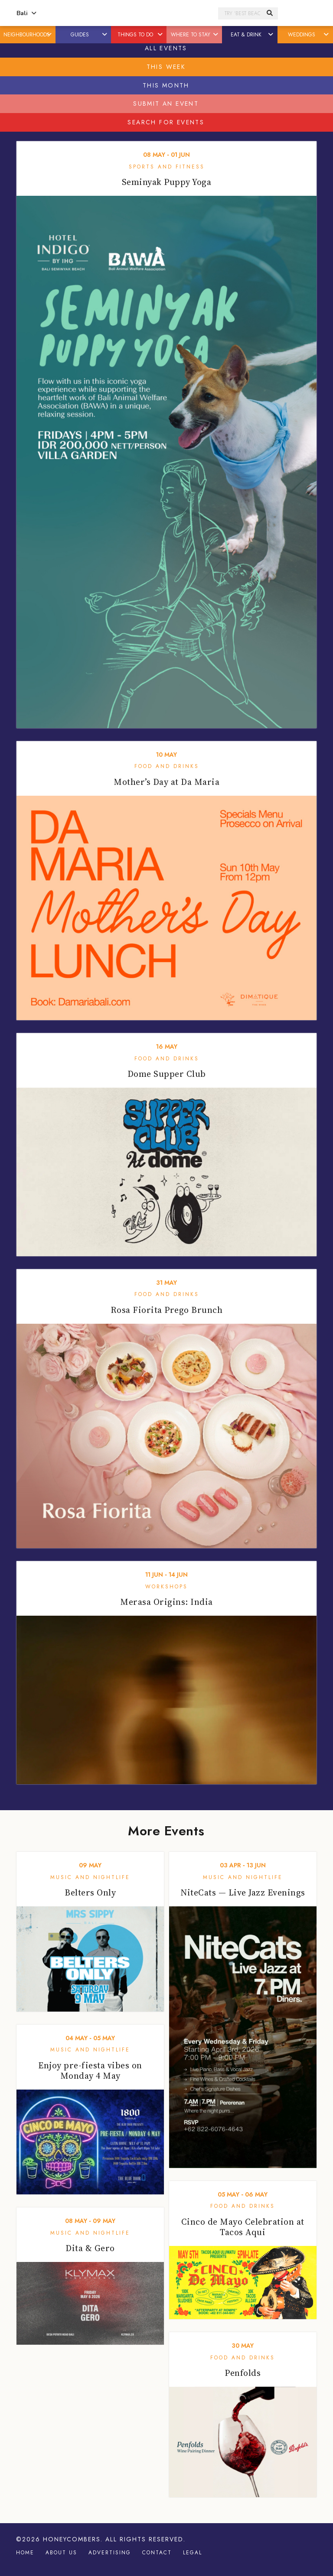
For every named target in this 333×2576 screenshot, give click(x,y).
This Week (166, 66)
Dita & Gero (90, 2248)
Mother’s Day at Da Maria (166, 782)
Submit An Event (166, 103)
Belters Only (90, 1892)
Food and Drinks (166, 766)
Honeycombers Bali (128, 13)
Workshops (166, 1587)
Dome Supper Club (166, 1074)
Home (25, 2553)
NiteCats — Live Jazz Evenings (242, 1892)
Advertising (109, 2553)
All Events (166, 48)
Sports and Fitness (167, 167)
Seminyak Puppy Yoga (167, 182)
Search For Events (165, 122)
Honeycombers (72, 2539)
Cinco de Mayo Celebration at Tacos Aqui (242, 2227)
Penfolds (243, 2373)
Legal (192, 2553)
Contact (157, 2553)
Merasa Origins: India (166, 1602)
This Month (166, 85)
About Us (61, 2553)
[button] (49, 34)
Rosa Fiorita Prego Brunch (167, 1310)
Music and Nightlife (90, 1877)
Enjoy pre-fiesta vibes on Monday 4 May (90, 2070)
